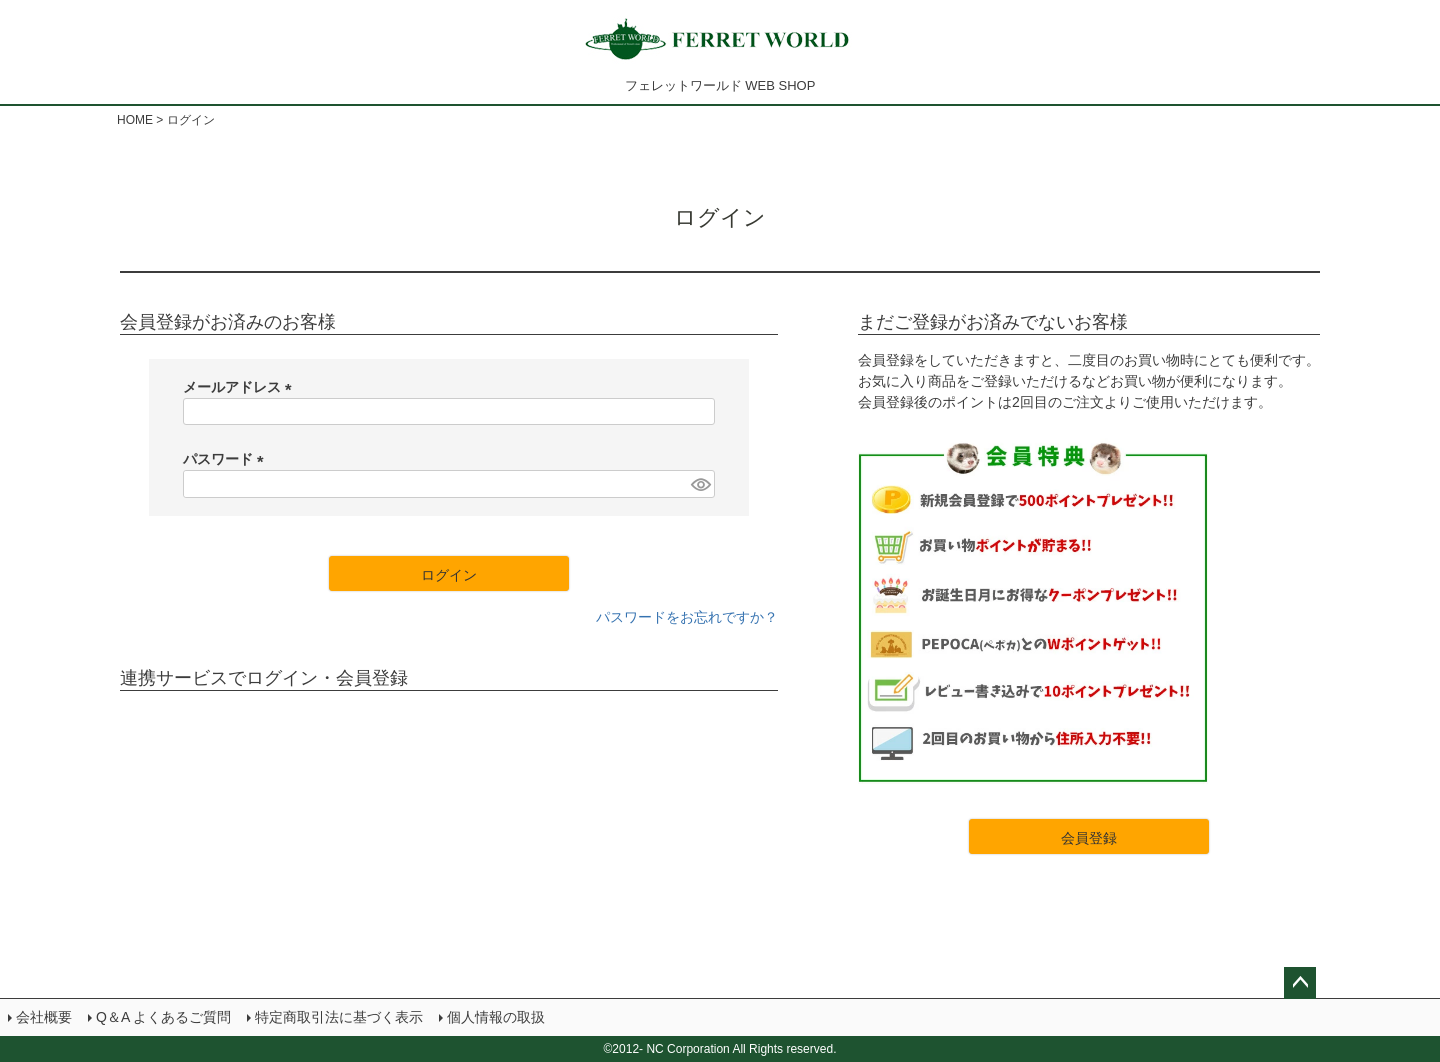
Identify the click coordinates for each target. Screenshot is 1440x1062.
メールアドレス (241, 387)
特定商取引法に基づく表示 (339, 1017)
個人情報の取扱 (496, 1017)
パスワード (227, 459)
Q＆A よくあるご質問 (163, 1017)
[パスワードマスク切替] (700, 484)
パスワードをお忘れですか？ (687, 617)
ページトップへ (1300, 983)
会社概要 (44, 1017)
